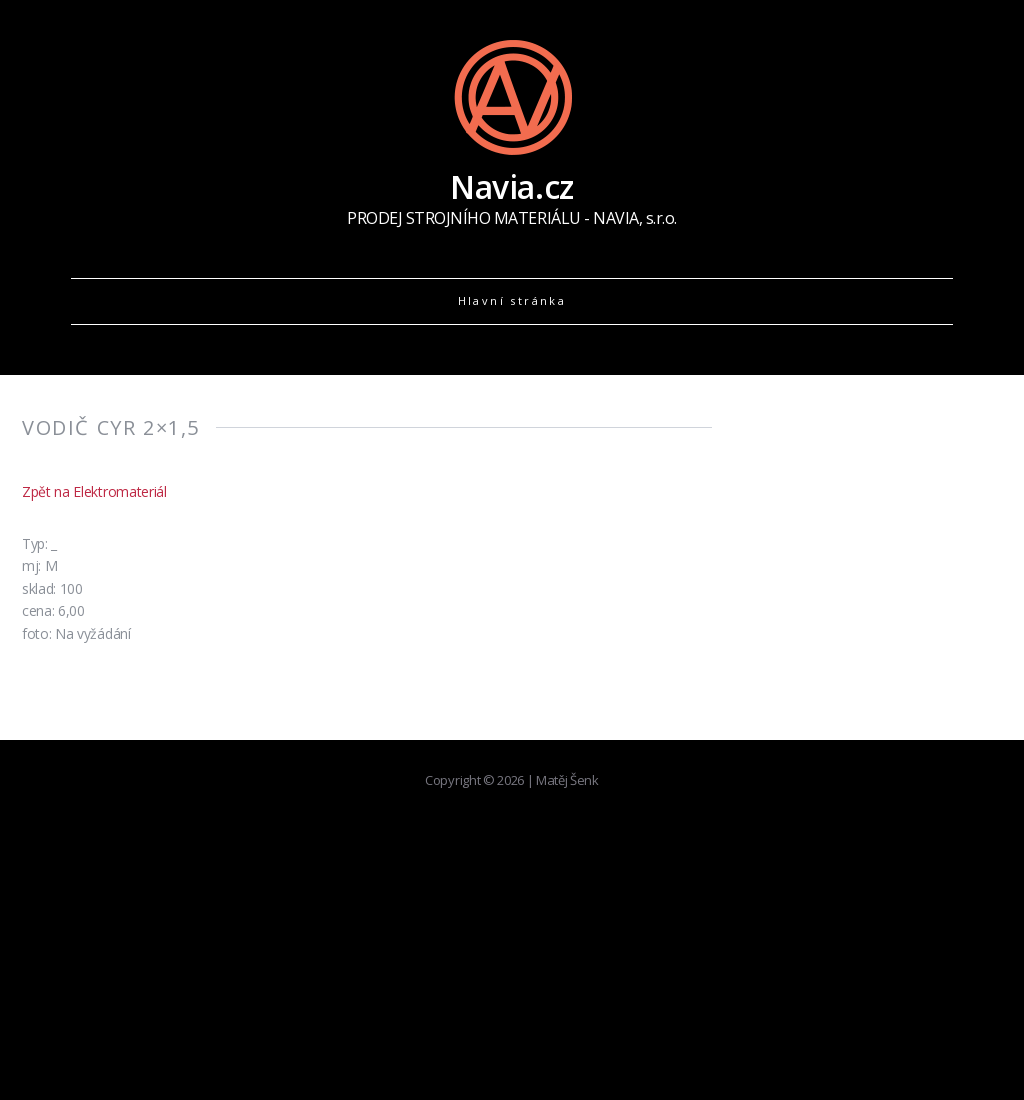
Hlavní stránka (512, 300)
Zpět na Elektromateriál (94, 491)
